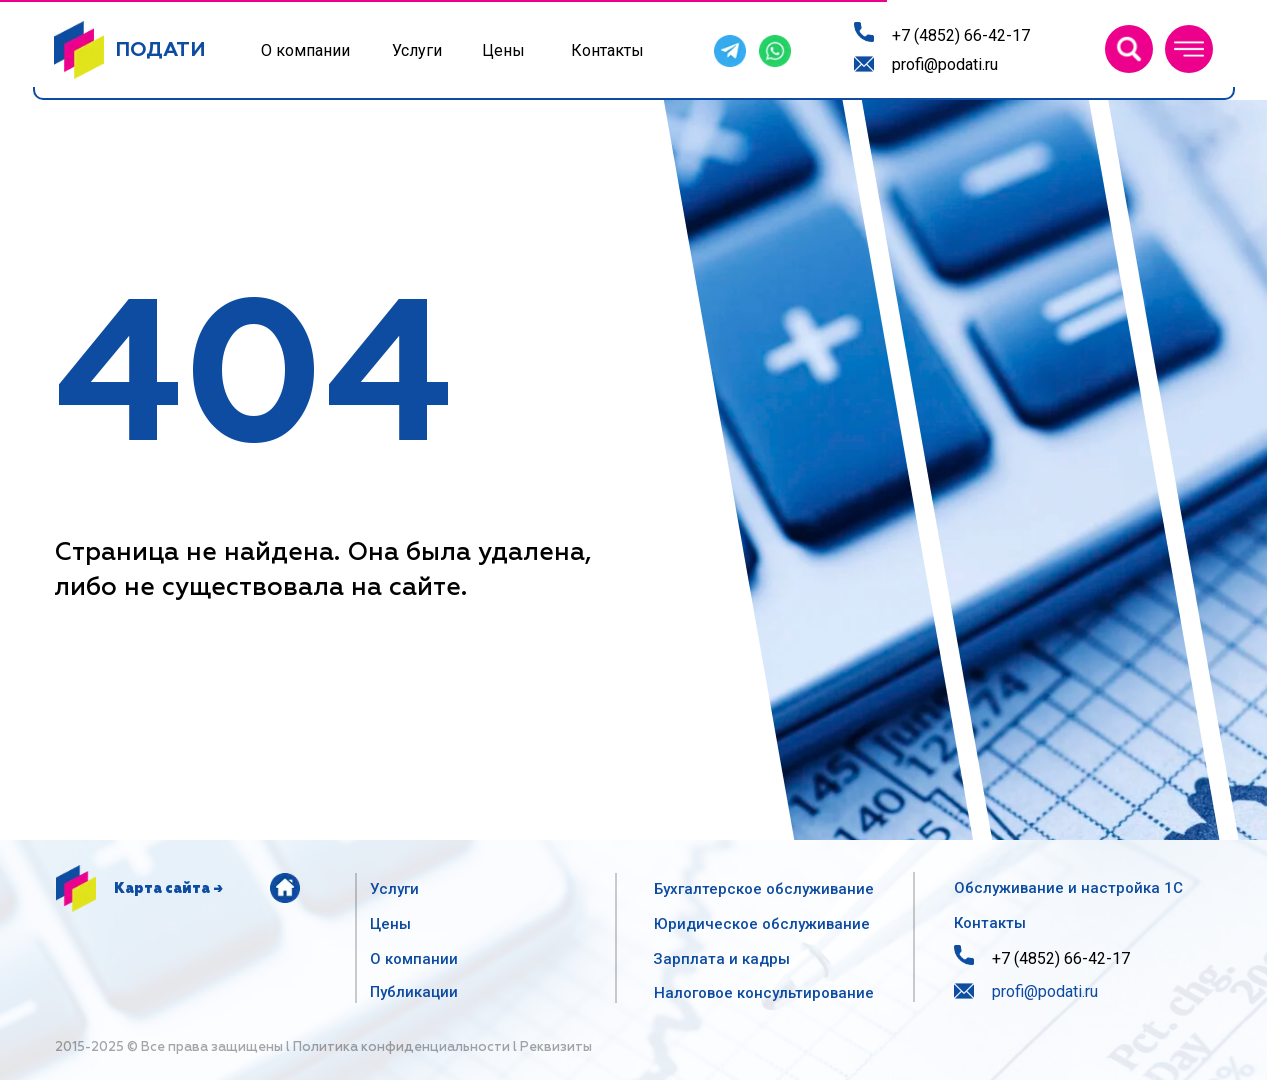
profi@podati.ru (945, 64)
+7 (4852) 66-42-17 (961, 35)
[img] (1129, 49)
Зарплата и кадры (721, 959)
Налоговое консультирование (764, 993)
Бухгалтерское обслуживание (764, 889)
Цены (503, 50)
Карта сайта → (168, 889)
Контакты (607, 50)
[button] (1189, 49)
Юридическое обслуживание (762, 924)
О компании (305, 50)
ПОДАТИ (160, 50)
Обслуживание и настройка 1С (1068, 888)
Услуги (417, 50)
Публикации (414, 992)
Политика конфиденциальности (401, 1047)
